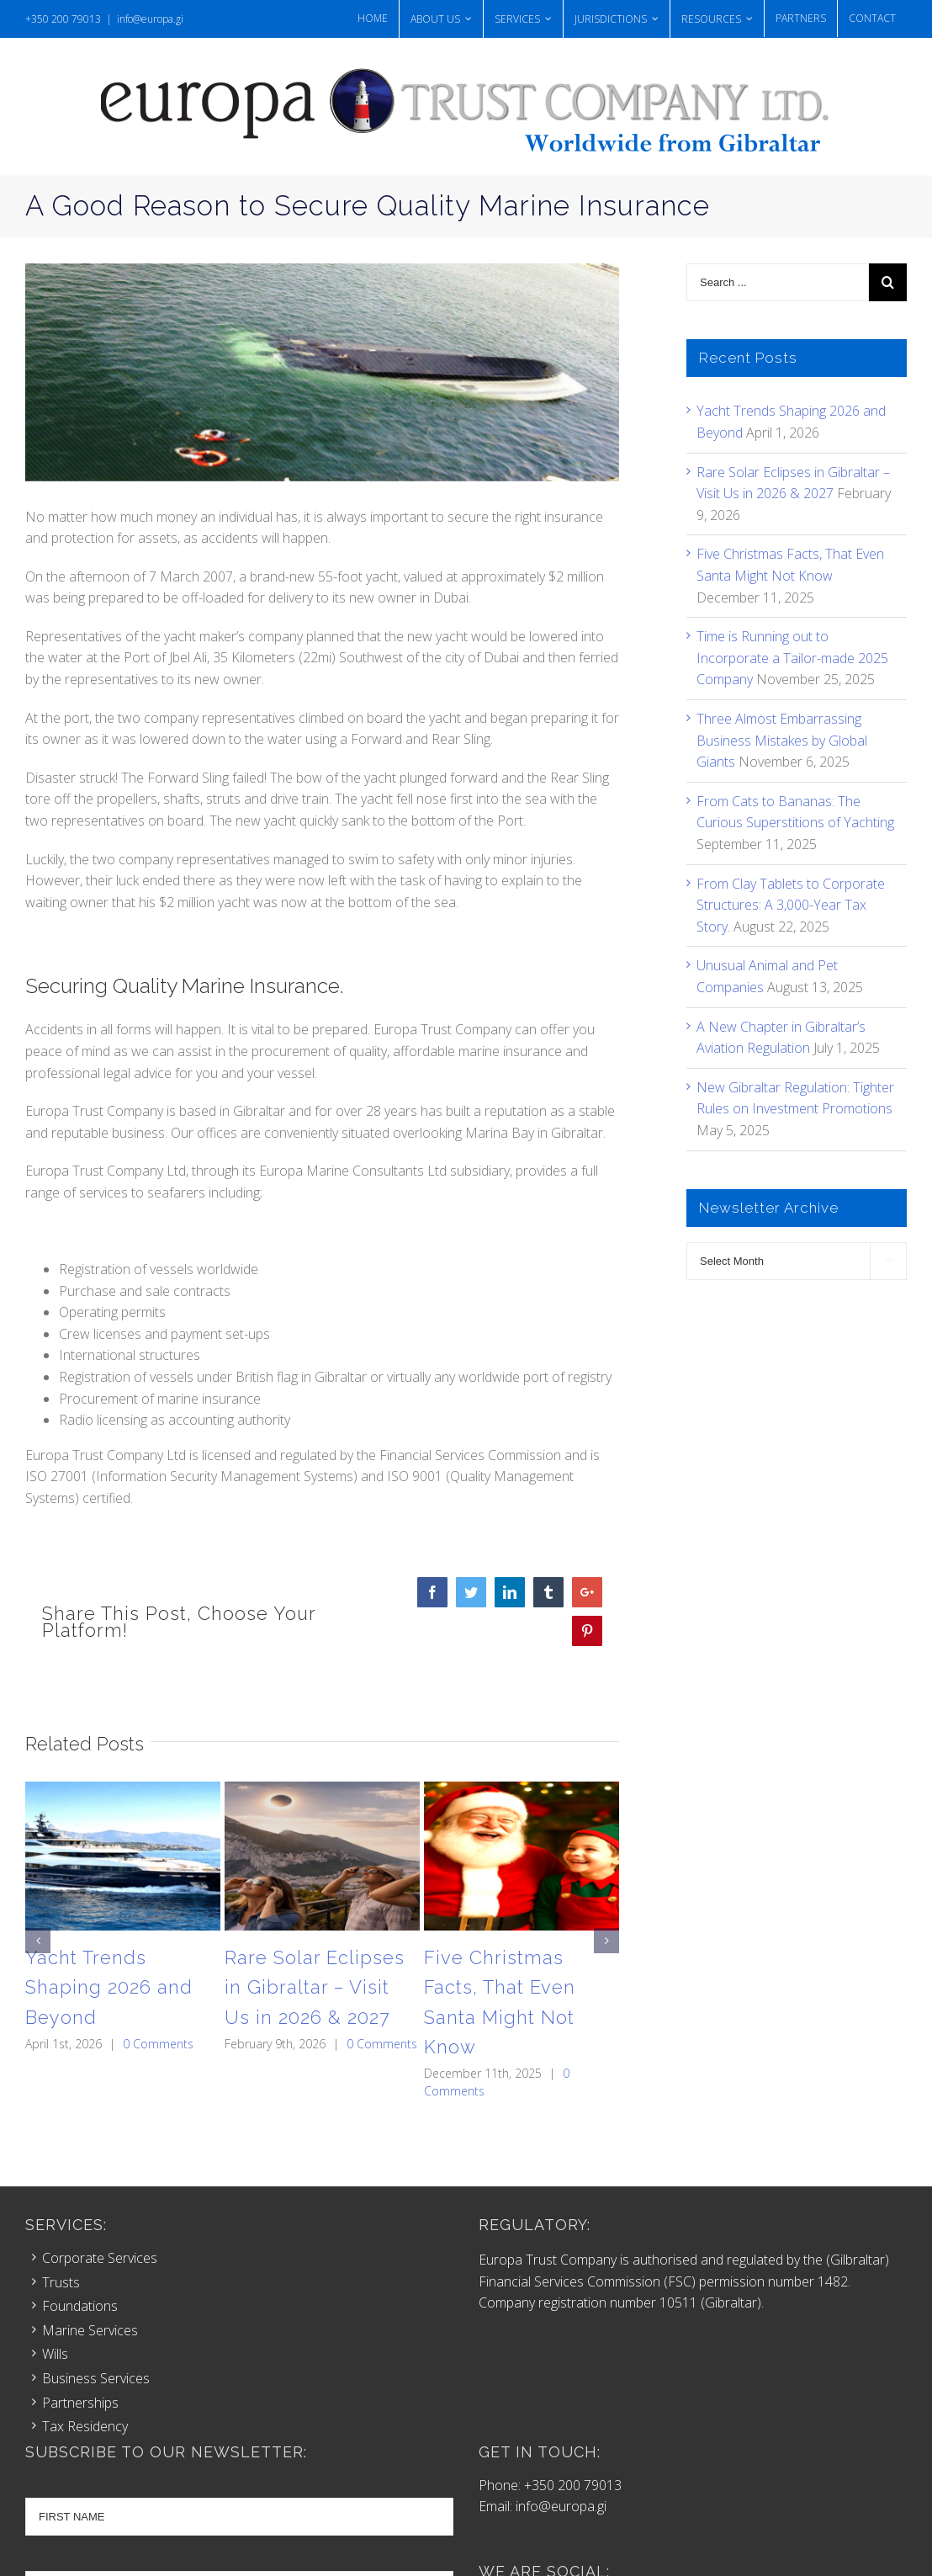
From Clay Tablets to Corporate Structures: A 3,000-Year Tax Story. (790, 905)
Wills (55, 2354)
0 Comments (158, 2044)
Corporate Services (99, 2258)
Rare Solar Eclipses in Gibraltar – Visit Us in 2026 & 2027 (315, 1987)
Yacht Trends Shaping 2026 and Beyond (109, 1987)
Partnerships (80, 2402)
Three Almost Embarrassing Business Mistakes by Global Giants (781, 740)
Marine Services (90, 2330)
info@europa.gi (150, 19)
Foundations (80, 2306)
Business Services (96, 2378)
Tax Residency (85, 2426)
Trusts (61, 2282)
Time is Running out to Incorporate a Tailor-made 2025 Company (792, 657)
